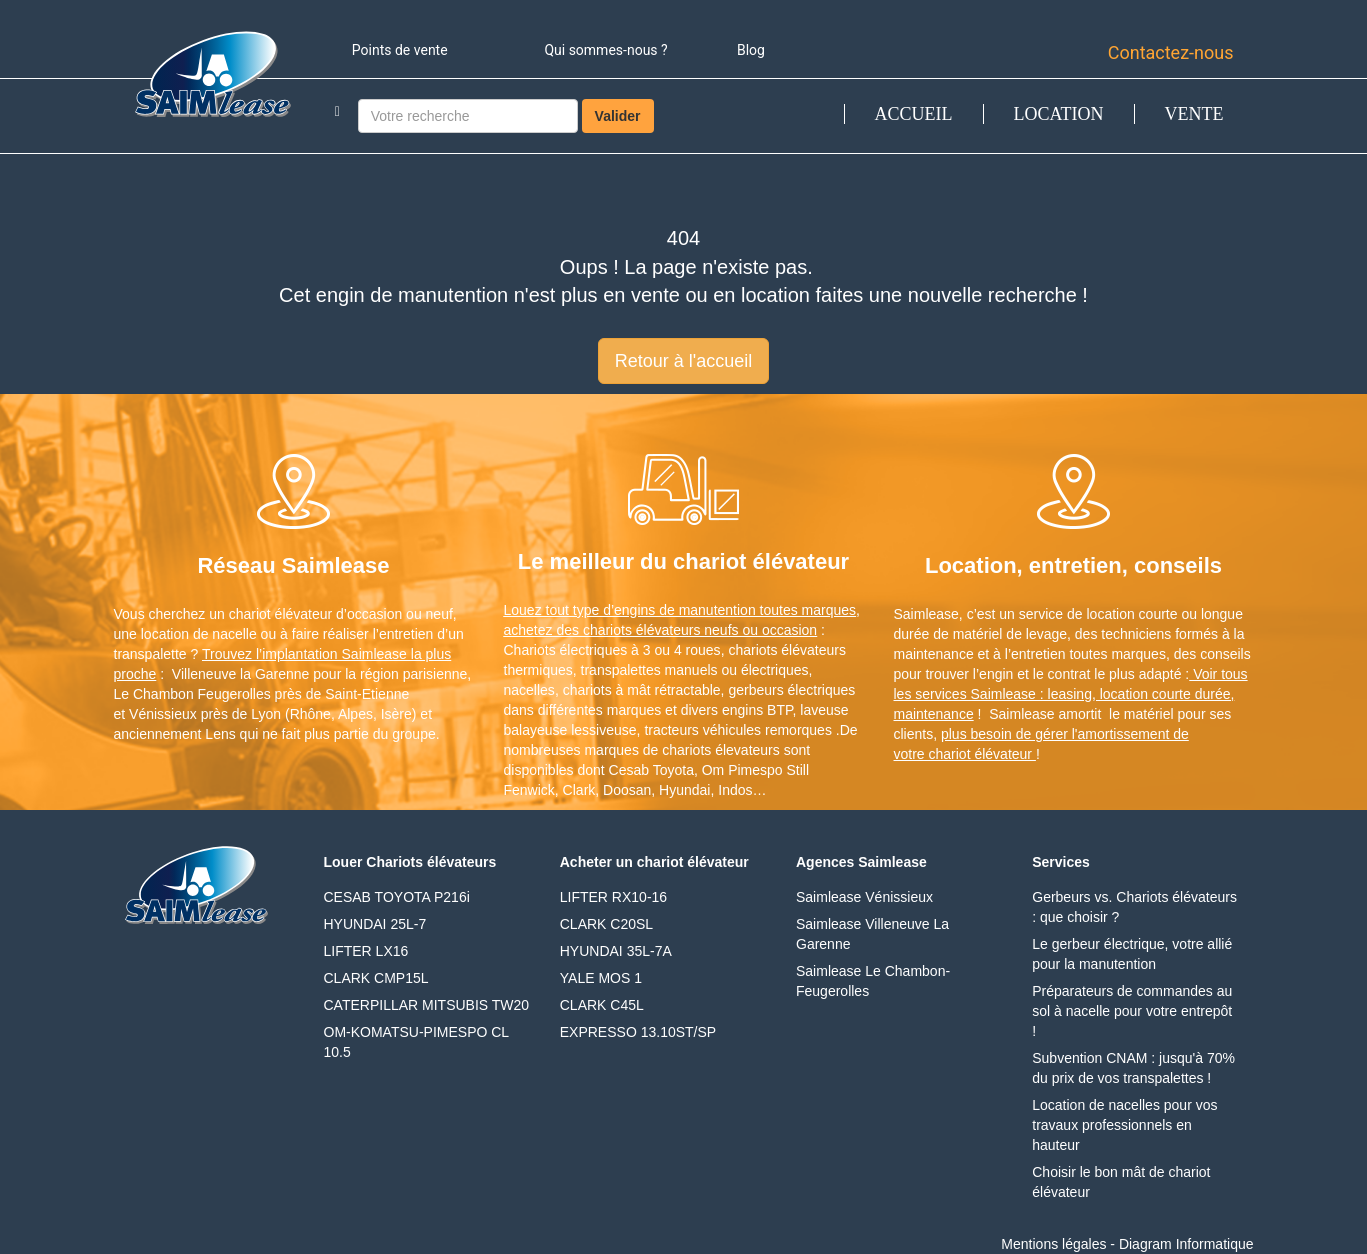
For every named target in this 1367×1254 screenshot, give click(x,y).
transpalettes (621, 670)
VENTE (1194, 114)
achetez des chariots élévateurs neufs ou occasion (661, 630)
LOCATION (1059, 114)
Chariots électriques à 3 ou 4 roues (612, 650)
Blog (751, 50)
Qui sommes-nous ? (605, 50)
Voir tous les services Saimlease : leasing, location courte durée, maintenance (1071, 694)
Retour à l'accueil (684, 361)
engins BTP (757, 710)
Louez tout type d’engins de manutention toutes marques (680, 610)
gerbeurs (755, 690)
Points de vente (400, 50)
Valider (618, 116)
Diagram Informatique (1186, 1244)
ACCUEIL (914, 114)
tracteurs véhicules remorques (738, 730)
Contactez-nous (1171, 52)
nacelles (529, 690)
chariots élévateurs (787, 650)
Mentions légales (1053, 1244)
